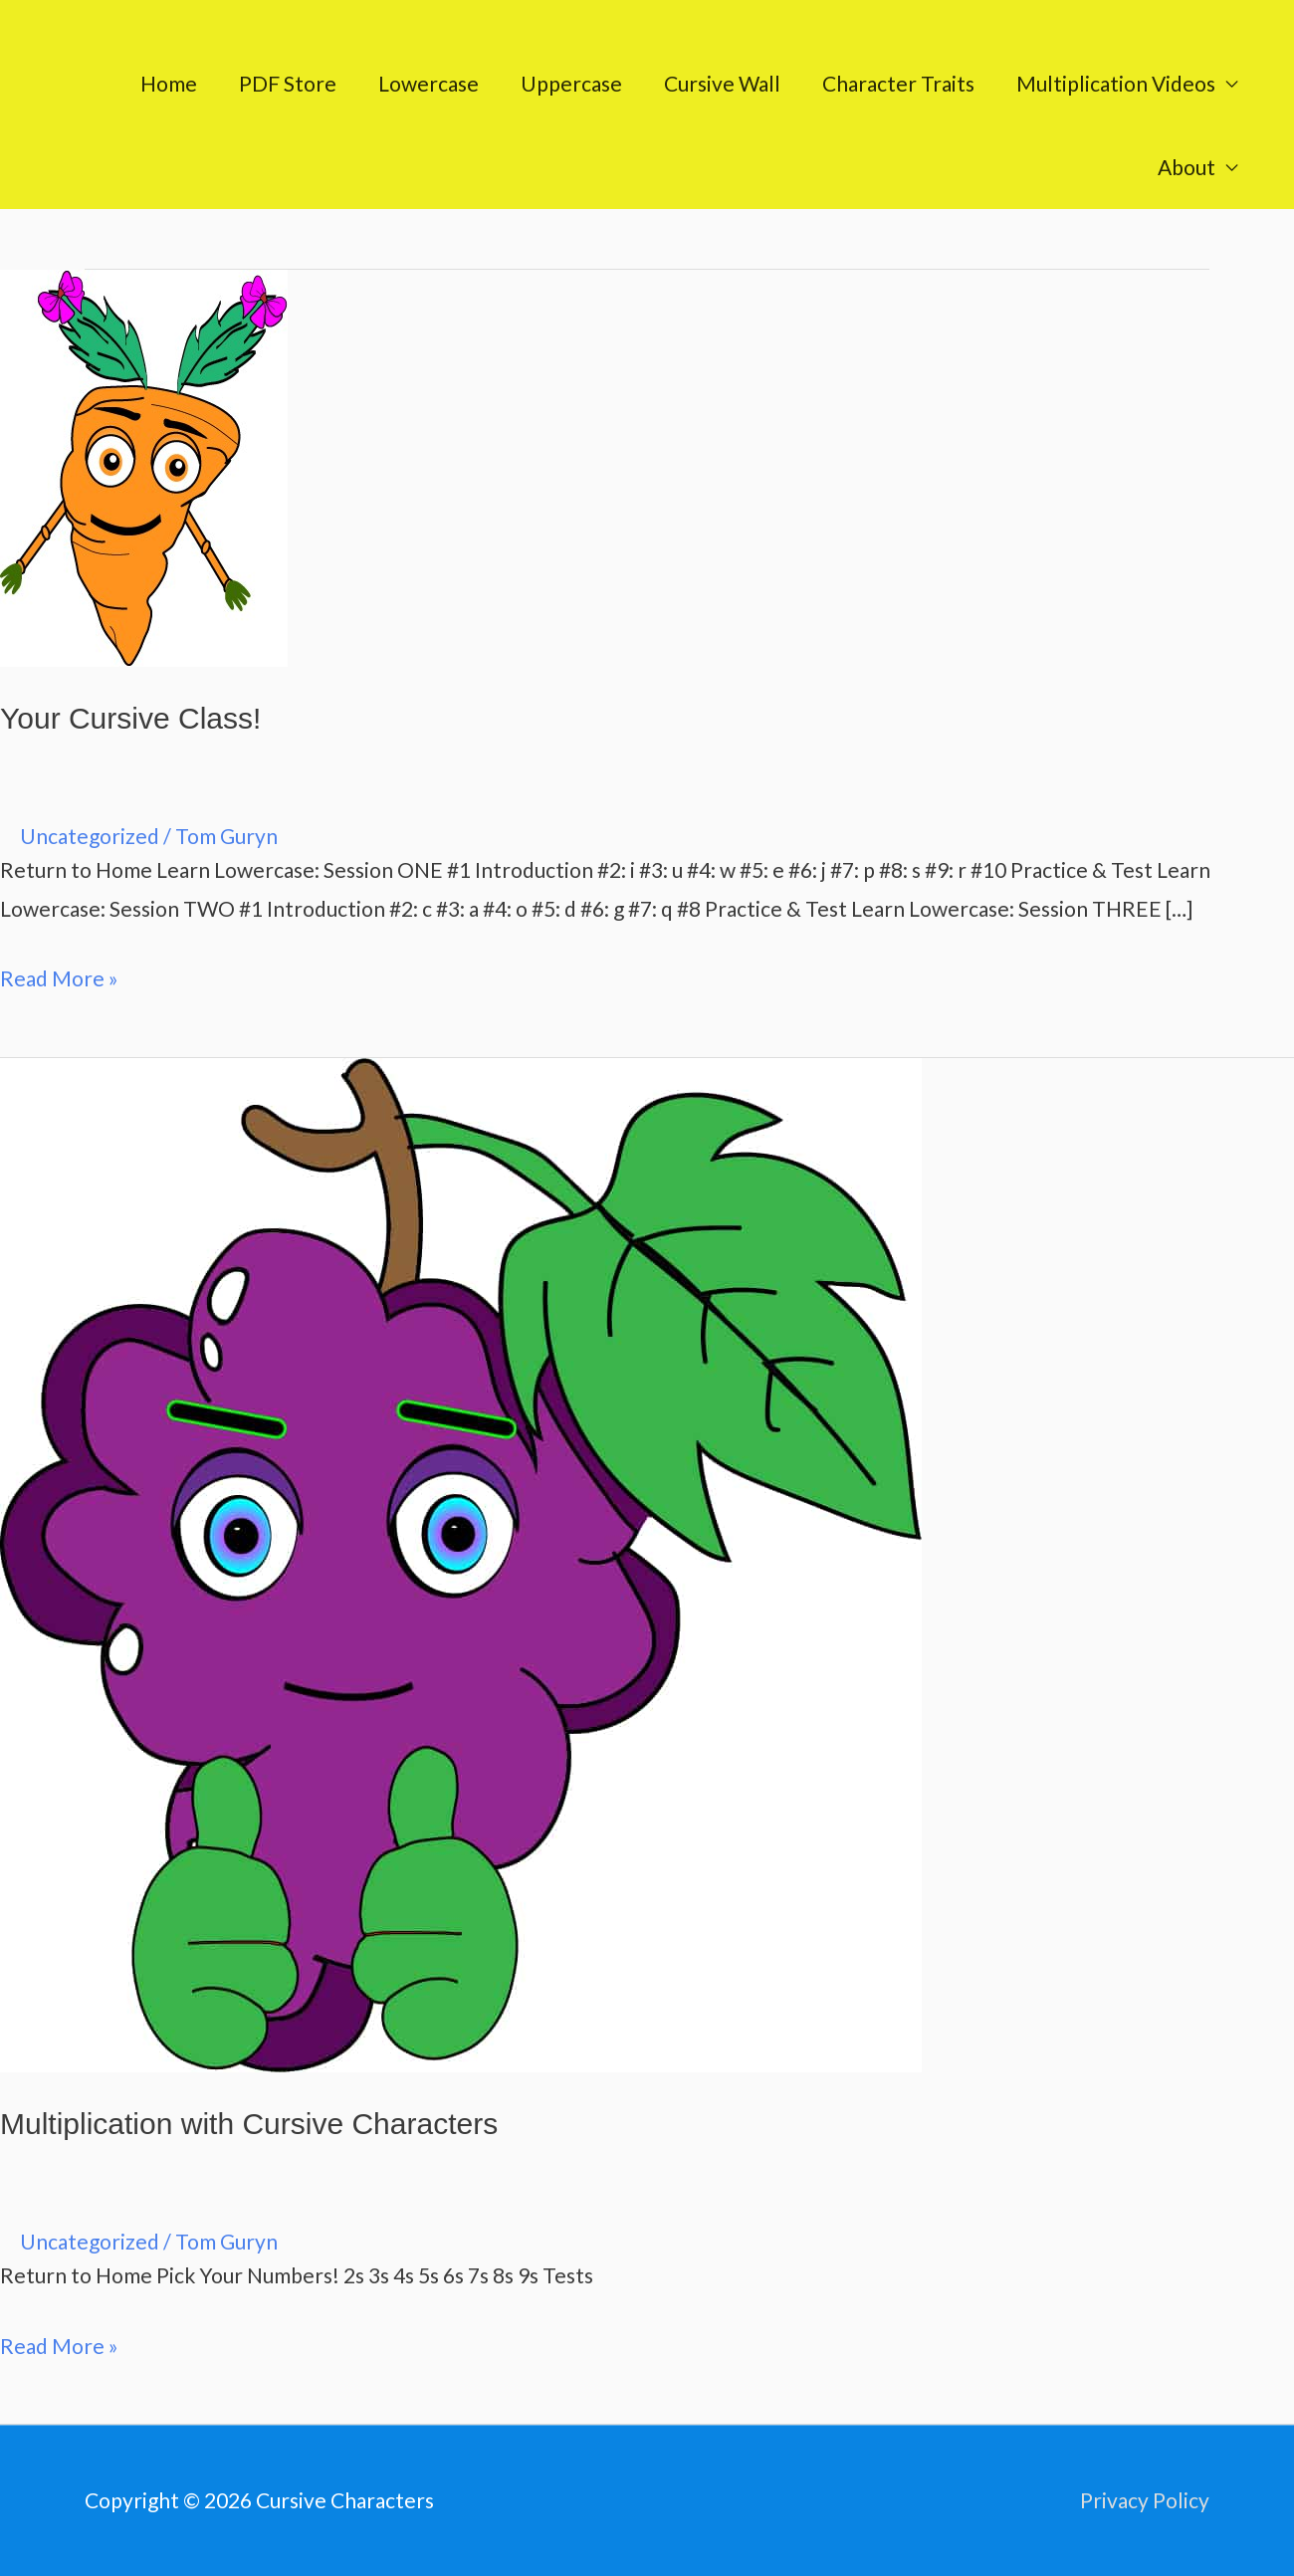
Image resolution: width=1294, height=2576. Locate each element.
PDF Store (287, 83)
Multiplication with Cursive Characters (249, 2123)
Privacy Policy (1144, 2499)
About (1186, 166)
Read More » (59, 975)
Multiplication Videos (1115, 83)
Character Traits (898, 83)
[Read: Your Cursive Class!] (144, 465)
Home (168, 83)
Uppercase (571, 83)
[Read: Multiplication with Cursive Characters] (461, 1562)
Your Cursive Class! (130, 718)
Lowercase (428, 83)
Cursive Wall (722, 83)
